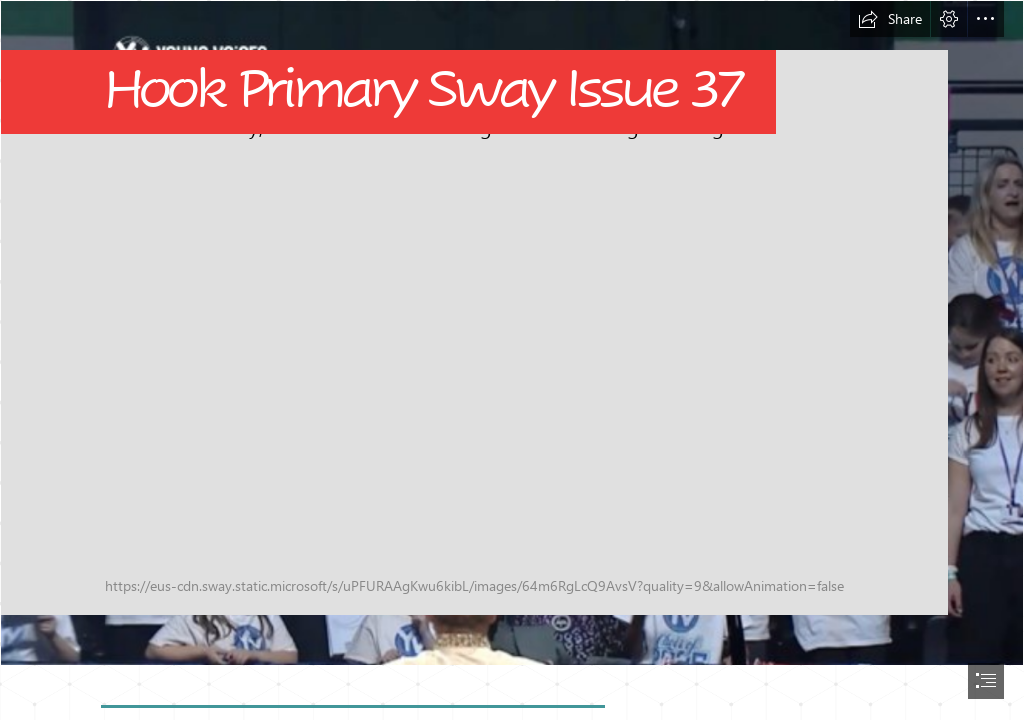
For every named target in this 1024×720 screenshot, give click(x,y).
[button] (890, 19)
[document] (512, 360)
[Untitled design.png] (512, 333)
